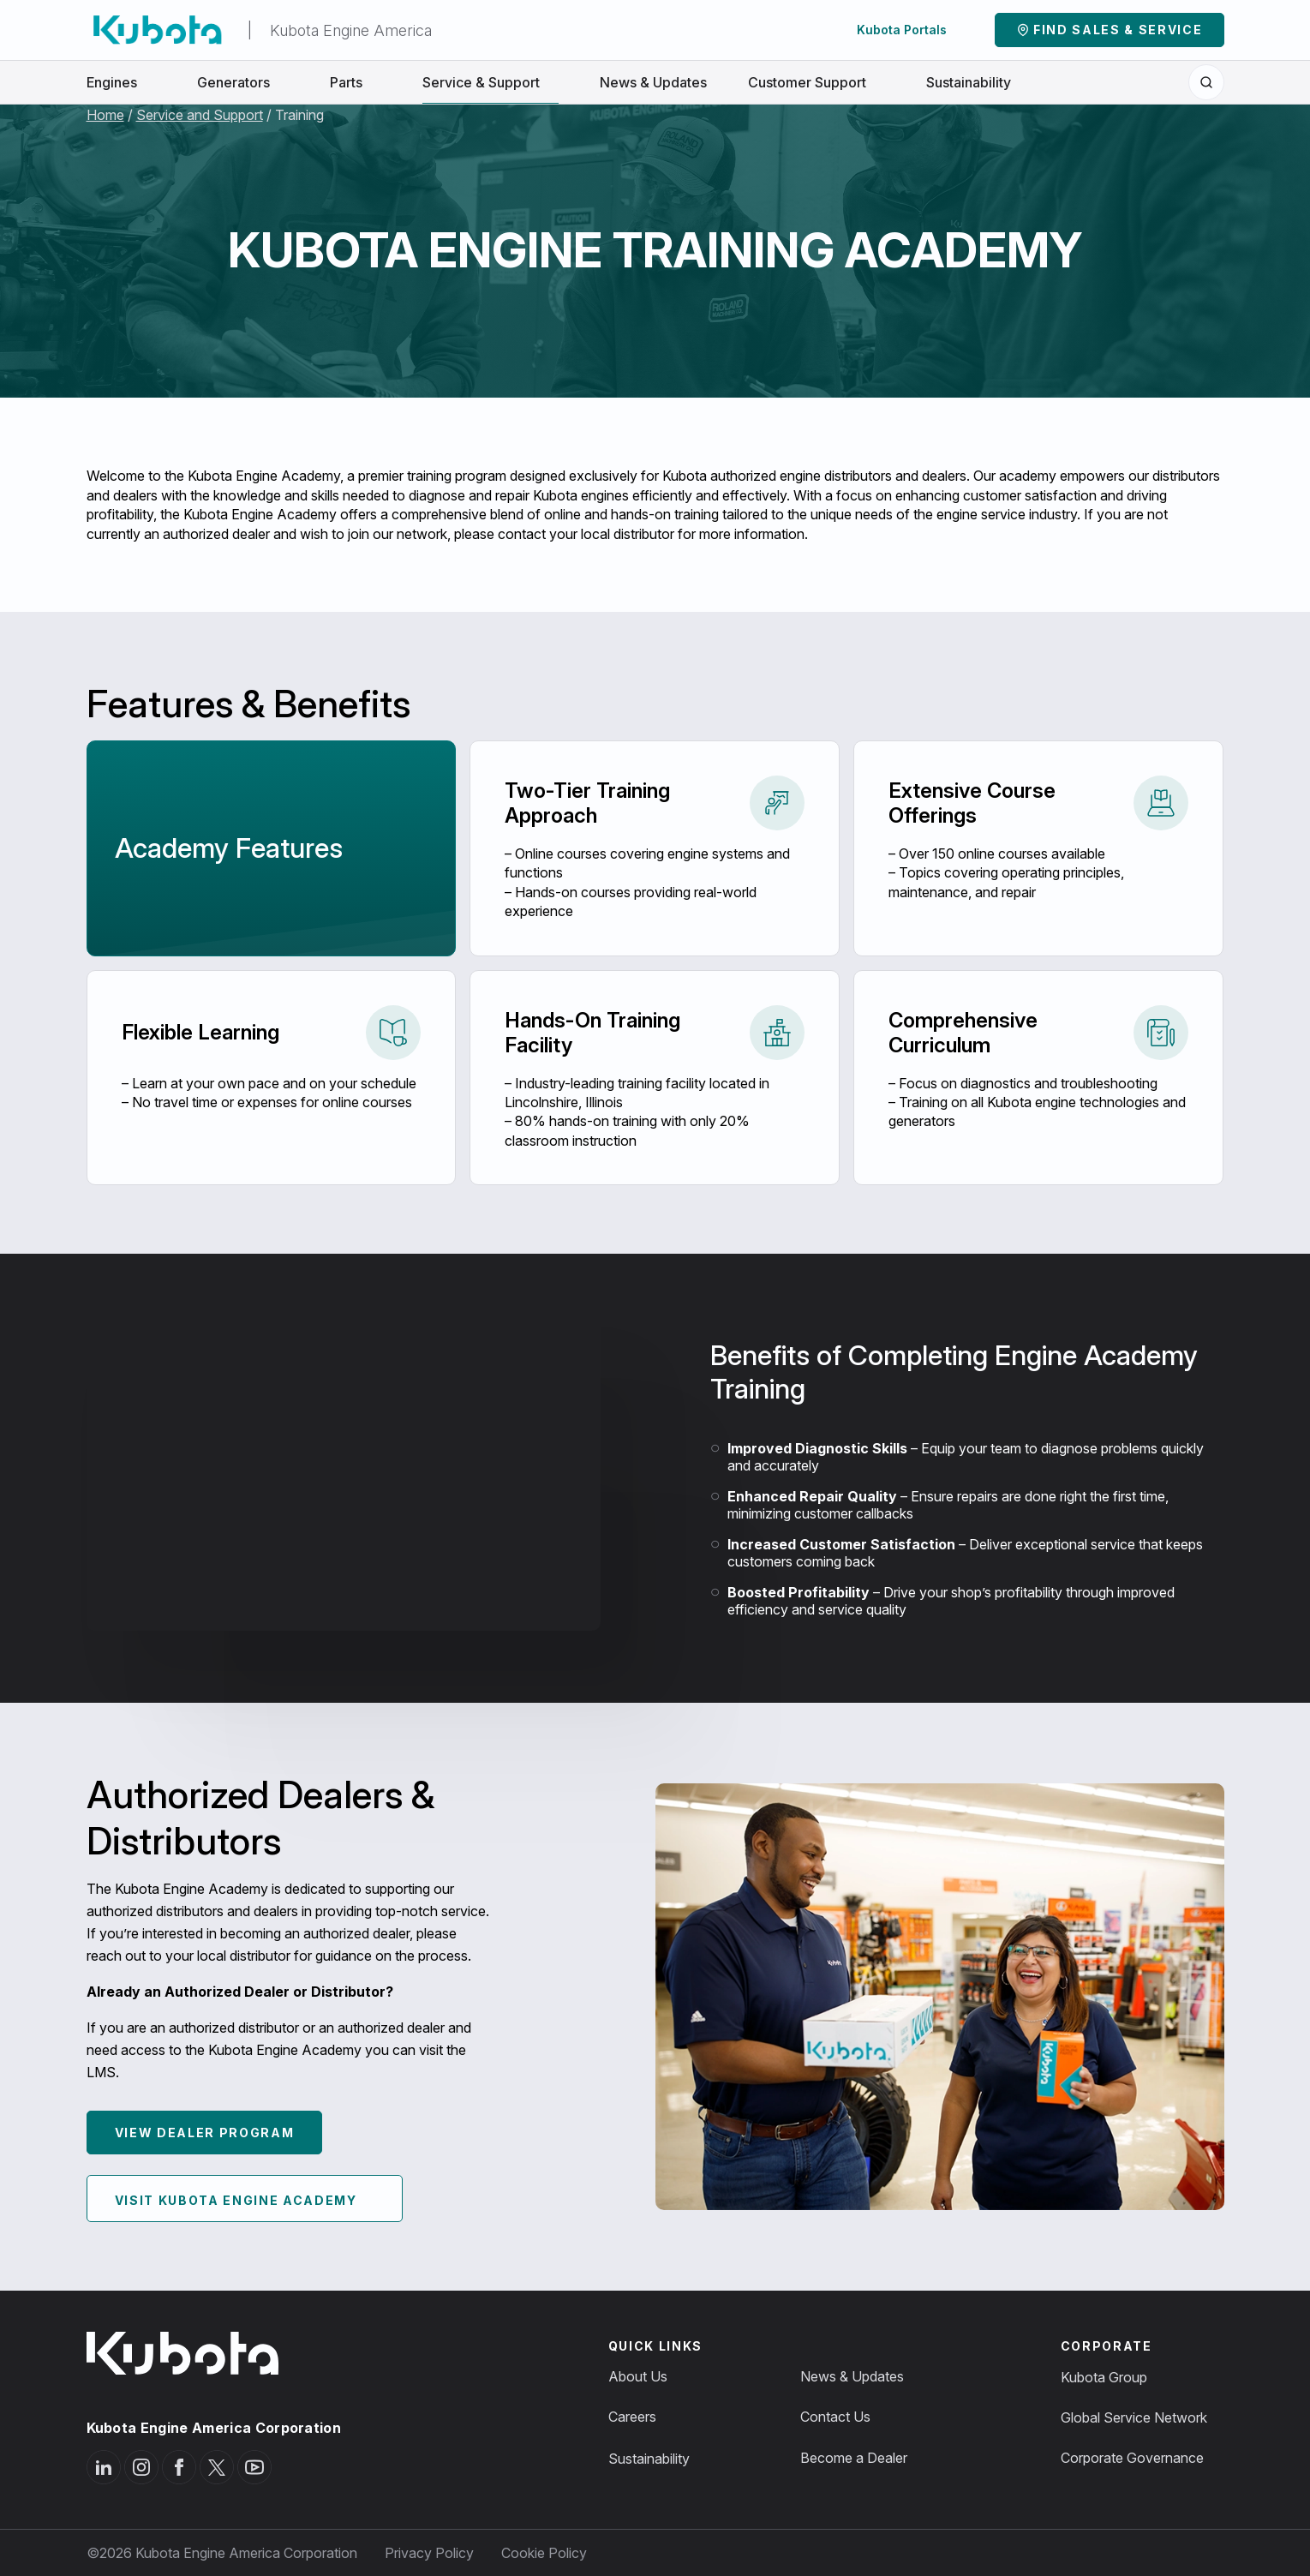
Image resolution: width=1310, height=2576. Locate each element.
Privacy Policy (429, 2552)
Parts (355, 81)
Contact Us (835, 2416)
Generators (243, 81)
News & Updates (653, 81)
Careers (632, 2416)
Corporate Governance (1132, 2457)
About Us (637, 2376)
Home (105, 114)
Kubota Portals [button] (911, 29)
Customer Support (816, 81)
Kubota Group (1104, 2377)
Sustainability (968, 81)
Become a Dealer (853, 2457)
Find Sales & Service (1118, 29)
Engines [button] (121, 81)
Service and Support (199, 114)
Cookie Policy (544, 2552)
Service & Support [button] (490, 81)
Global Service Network (1134, 2417)
